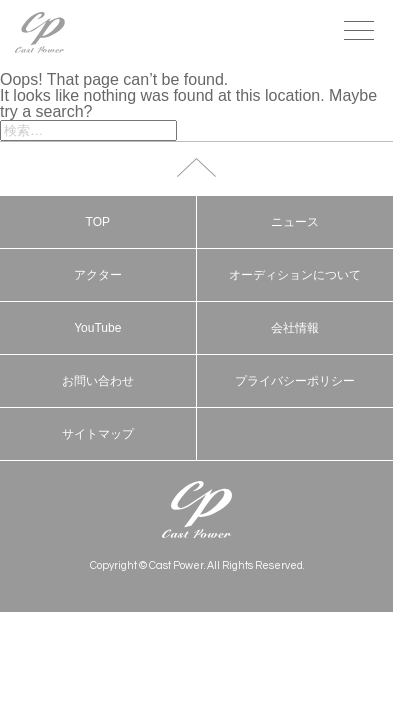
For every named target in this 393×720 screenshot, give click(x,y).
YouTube (97, 328)
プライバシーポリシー (295, 381)
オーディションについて (295, 275)
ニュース (295, 222)
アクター (98, 275)
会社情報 (295, 328)
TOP (98, 222)
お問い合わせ (98, 381)
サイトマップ (98, 434)
